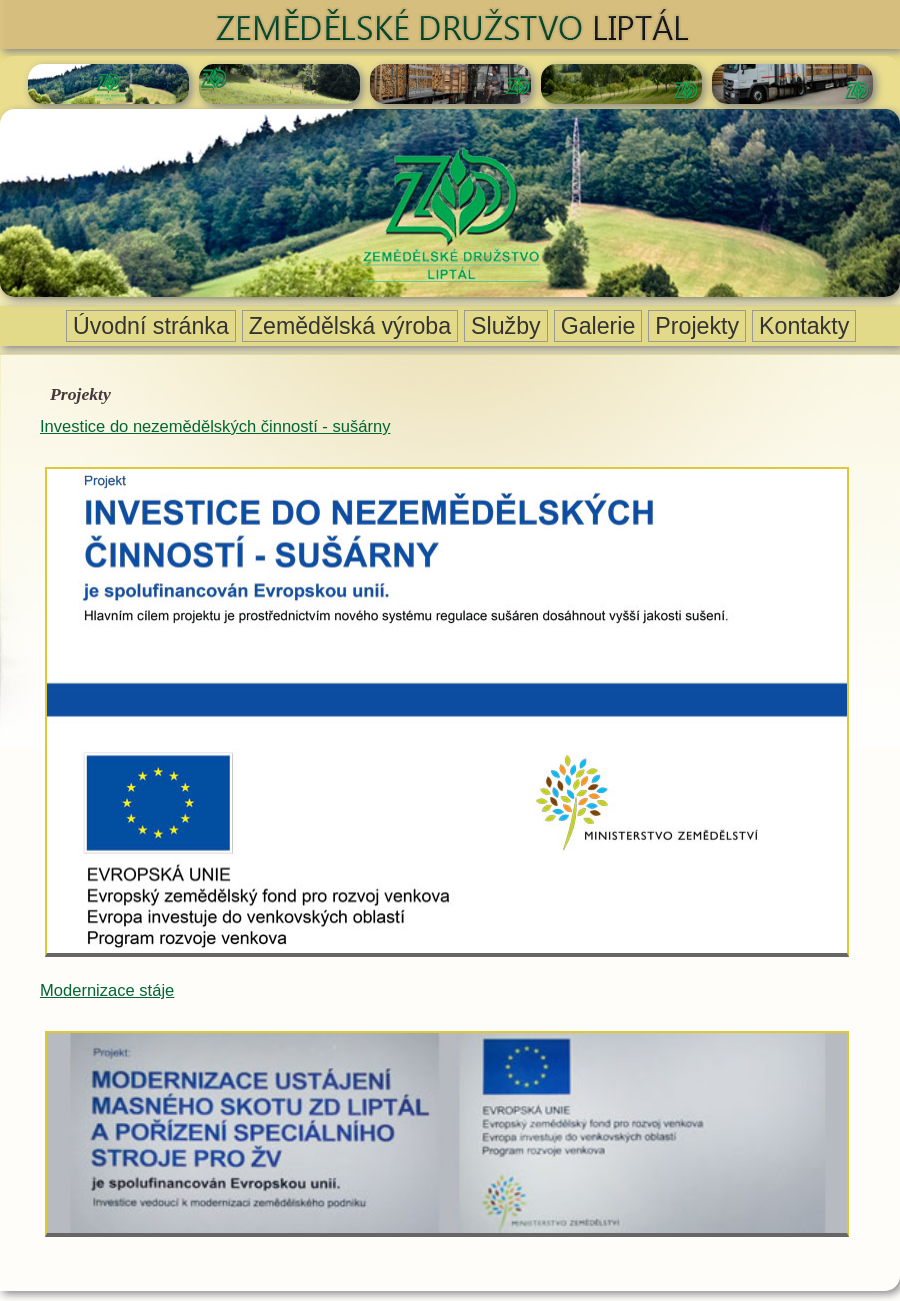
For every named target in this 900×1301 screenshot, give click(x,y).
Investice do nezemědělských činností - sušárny (215, 426)
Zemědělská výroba (350, 326)
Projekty (697, 326)
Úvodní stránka (151, 326)
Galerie (598, 326)
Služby (506, 326)
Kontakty (804, 326)
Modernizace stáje (107, 990)
